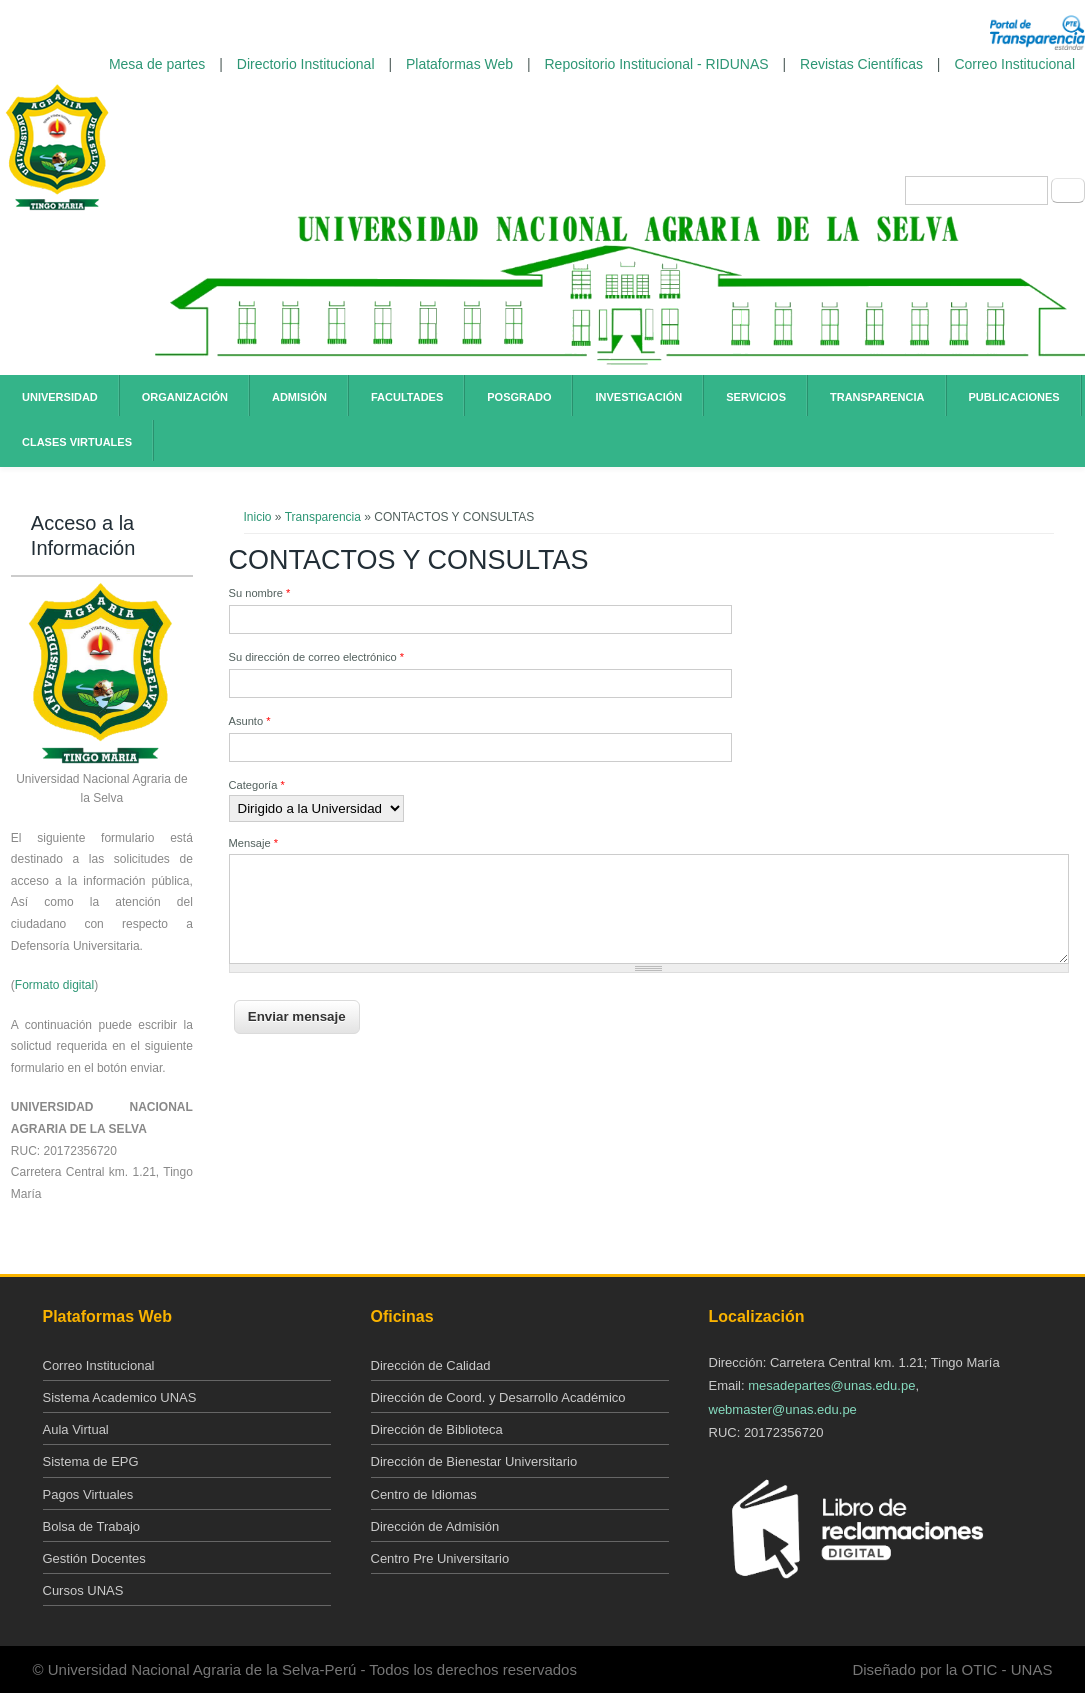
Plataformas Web (459, 64)
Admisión (299, 397)
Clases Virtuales (77, 442)
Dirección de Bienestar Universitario (474, 1461)
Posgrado (519, 397)
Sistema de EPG (91, 1461)
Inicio (258, 517)
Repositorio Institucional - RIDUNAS (657, 64)
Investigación (638, 397)
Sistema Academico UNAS (120, 1397)
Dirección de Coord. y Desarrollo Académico (498, 1397)
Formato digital (54, 985)
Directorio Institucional (306, 64)
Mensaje (254, 843)
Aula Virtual (76, 1429)
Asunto (250, 721)
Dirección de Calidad (431, 1365)
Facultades (407, 397)
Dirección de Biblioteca (437, 1429)
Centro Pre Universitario (440, 1558)
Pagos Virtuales (88, 1494)
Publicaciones (1014, 397)
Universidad (60, 397)
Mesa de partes (157, 64)
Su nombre (260, 593)
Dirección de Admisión (435, 1526)
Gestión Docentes (94, 1558)
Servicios (756, 397)
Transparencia (877, 397)
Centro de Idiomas (424, 1494)
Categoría (257, 785)
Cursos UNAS (83, 1590)
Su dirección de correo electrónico (317, 657)
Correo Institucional (1014, 64)
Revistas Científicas (861, 64)
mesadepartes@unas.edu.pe (831, 1385)
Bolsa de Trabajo (92, 1526)
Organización (185, 397)
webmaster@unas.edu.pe (783, 1409)
